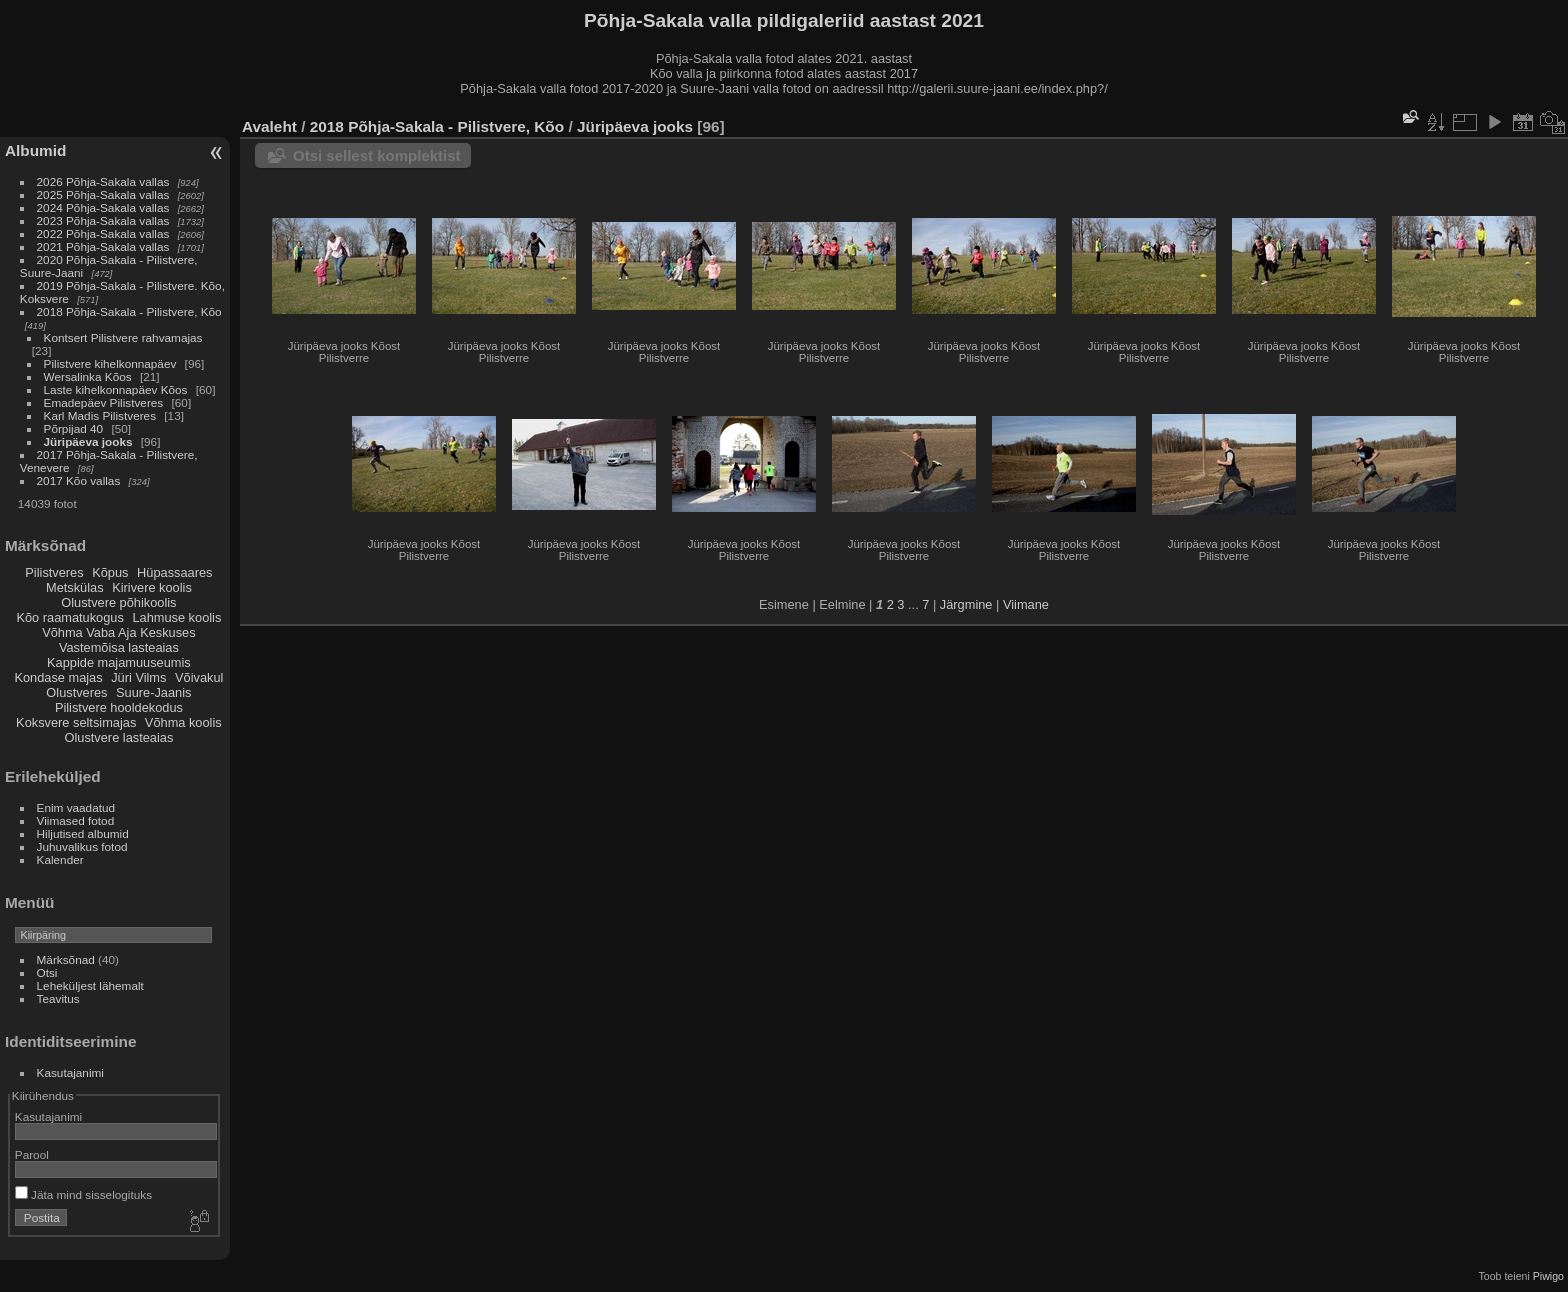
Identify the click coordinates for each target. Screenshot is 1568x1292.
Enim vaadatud (76, 807)
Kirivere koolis (152, 587)
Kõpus (110, 572)
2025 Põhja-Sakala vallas (103, 194)
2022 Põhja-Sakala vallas (103, 233)
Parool (32, 1154)
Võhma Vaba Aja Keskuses (118, 632)
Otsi (47, 972)
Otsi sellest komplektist (377, 155)
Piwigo (1548, 1276)
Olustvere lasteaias (118, 737)
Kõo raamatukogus (69, 617)
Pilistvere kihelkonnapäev (110, 363)
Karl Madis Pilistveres (100, 415)
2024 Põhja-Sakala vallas (103, 207)
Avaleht (269, 126)
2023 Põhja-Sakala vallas (103, 220)
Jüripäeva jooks (88, 441)
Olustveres (76, 692)
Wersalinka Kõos (88, 376)
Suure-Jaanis (153, 692)
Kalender (60, 859)
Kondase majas (58, 677)
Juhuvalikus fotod (82, 846)
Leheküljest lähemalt (90, 985)
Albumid (35, 150)
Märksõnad (66, 959)
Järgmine (966, 604)
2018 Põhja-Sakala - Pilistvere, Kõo (129, 311)
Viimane (1026, 604)
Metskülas (75, 587)
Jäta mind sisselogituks (83, 1194)
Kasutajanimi (70, 1072)
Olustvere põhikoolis (118, 602)
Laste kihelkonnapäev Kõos (116, 389)
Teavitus (58, 998)
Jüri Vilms (138, 677)
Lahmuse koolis (176, 617)
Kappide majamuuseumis (119, 662)
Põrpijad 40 (74, 428)
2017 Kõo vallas (79, 480)
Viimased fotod (76, 820)
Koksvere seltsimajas (76, 722)
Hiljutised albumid (83, 833)
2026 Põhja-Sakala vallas (103, 181)
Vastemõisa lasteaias (119, 647)
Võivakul (199, 677)
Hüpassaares (174, 572)
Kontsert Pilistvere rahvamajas (123, 337)
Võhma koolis (183, 722)
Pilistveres (54, 572)
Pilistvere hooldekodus (119, 707)
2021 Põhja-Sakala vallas (103, 246)
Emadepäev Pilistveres (104, 402)
